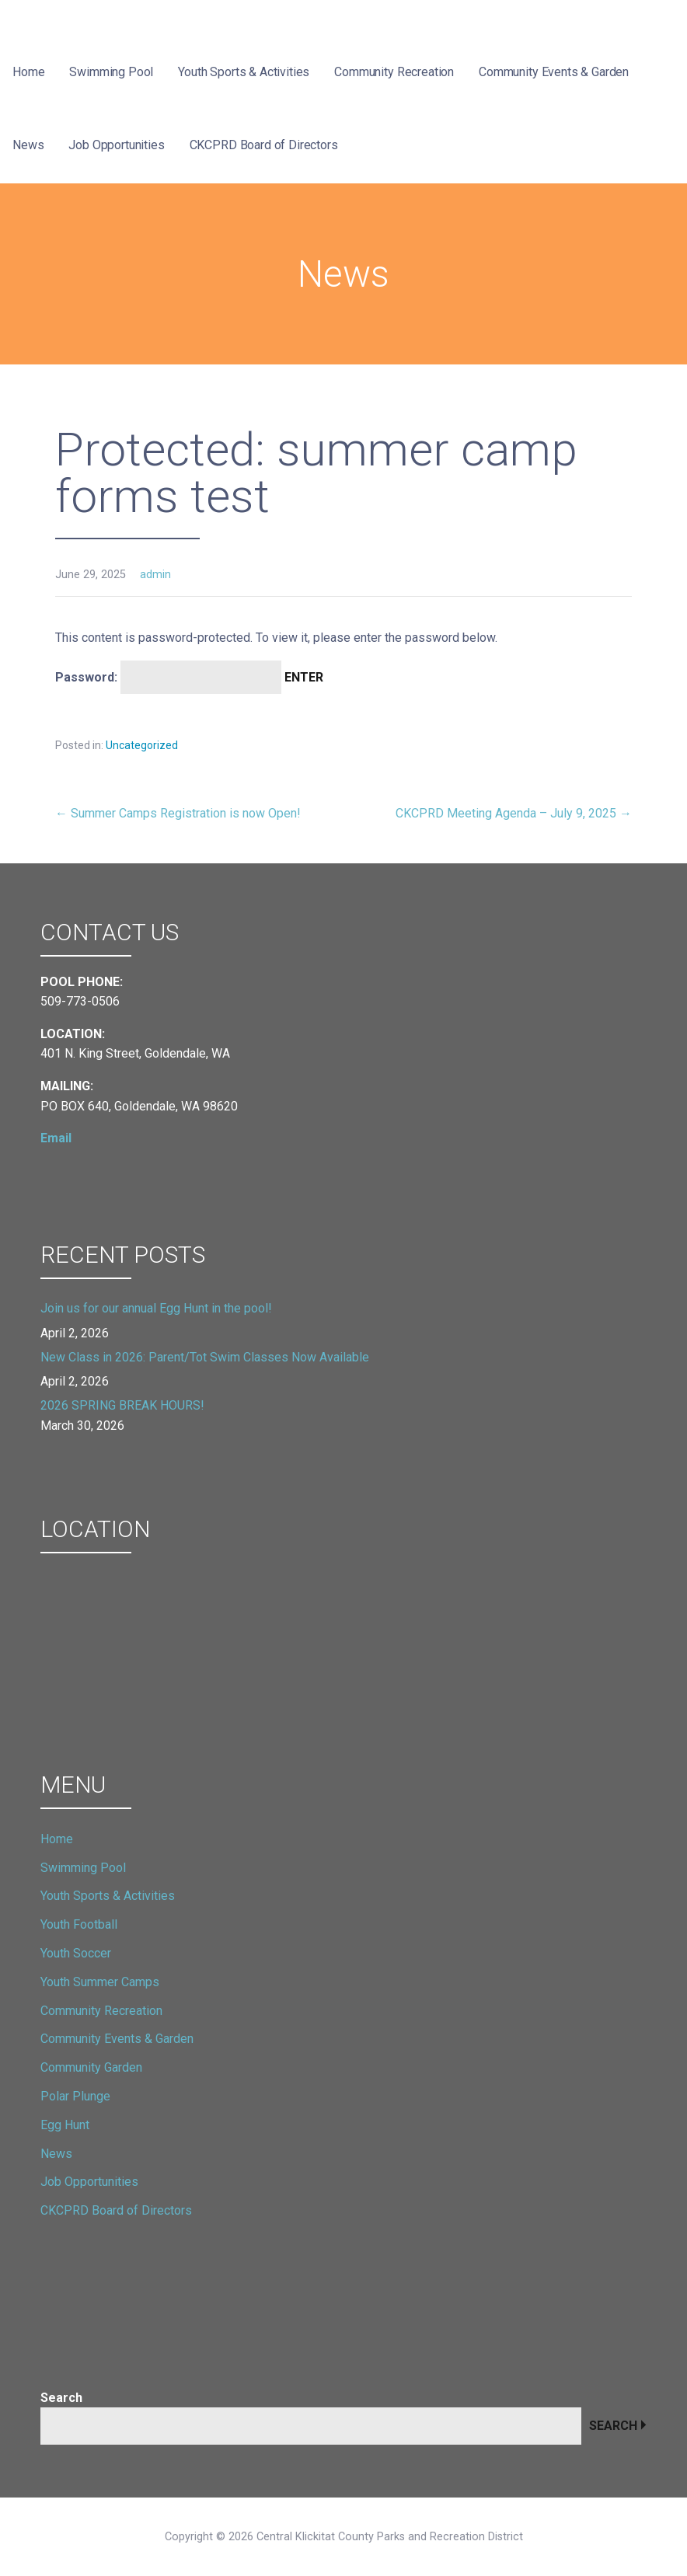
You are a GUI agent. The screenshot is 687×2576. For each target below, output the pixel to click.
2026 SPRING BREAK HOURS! (122, 1405)
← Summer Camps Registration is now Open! (178, 813)
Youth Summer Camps (99, 1982)
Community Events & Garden (554, 71)
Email (55, 1138)
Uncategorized (142, 745)
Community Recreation (394, 71)
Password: (168, 677)
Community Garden (91, 2067)
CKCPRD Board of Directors (264, 145)
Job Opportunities (116, 145)
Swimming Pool (111, 71)
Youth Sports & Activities (243, 71)
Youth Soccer (75, 1953)
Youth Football (78, 1924)
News (28, 145)
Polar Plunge (75, 2096)
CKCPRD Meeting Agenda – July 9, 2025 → (514, 813)
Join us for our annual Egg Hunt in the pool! (156, 1308)
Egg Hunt (64, 2125)
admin (155, 574)
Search (61, 2397)
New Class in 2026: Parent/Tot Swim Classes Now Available (204, 1357)
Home (28, 71)
